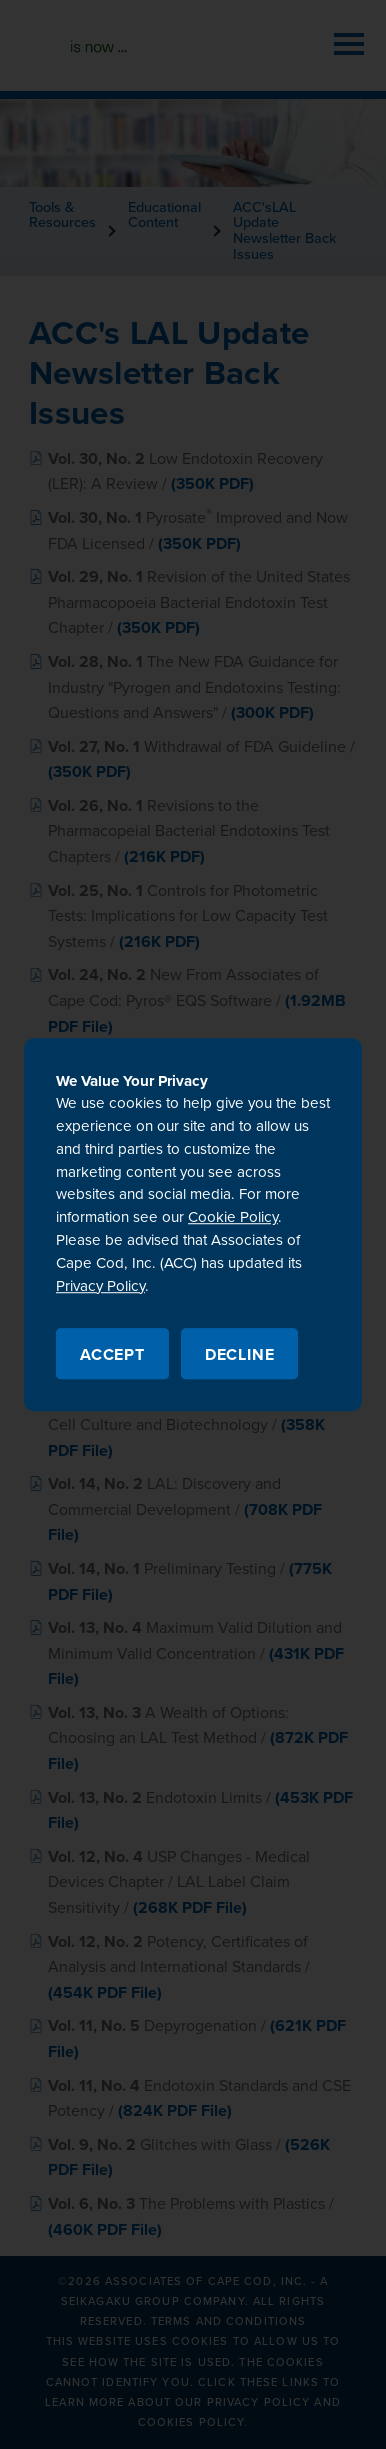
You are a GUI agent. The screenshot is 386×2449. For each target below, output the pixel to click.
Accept (112, 1355)
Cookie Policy (233, 1218)
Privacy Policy (100, 1286)
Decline (240, 1355)
